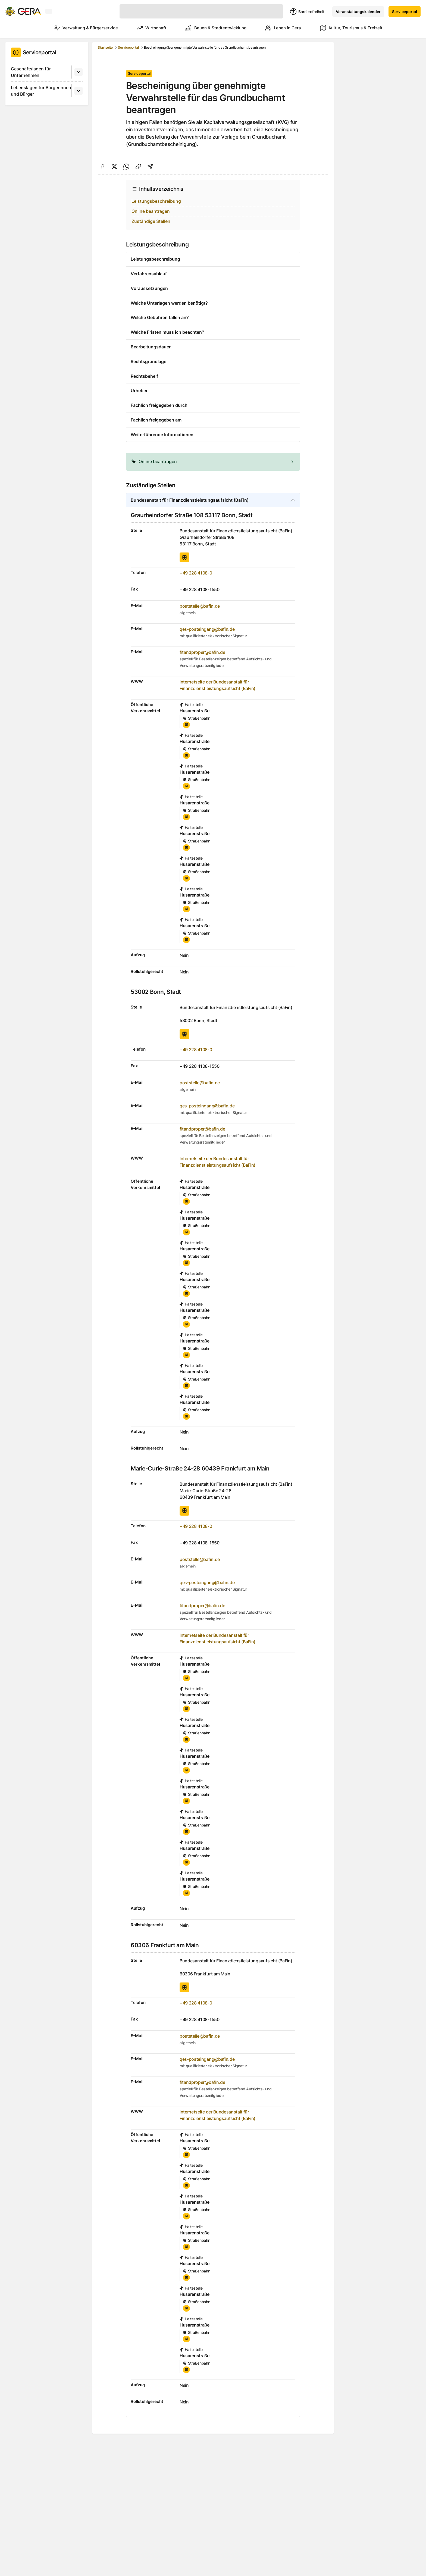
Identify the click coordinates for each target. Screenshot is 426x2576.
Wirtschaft (144, 28)
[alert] (213, 462)
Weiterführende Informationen (162, 434)
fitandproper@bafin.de (202, 652)
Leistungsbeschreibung (156, 201)
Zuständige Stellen (150, 221)
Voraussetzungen (149, 288)
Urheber (139, 390)
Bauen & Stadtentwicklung (210, 28)
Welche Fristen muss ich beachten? (167, 332)
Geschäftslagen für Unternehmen (31, 72)
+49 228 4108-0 (196, 573)
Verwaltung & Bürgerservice (75, 28)
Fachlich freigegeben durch (159, 405)
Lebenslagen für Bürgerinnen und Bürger (41, 91)
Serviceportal (404, 11)
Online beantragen (150, 211)
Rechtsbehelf (144, 376)
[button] (213, 461)
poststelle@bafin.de (200, 606)
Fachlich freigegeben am (156, 420)
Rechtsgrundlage (148, 361)
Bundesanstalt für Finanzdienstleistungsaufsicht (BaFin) (190, 500)
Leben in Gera (281, 28)
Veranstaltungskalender (358, 11)
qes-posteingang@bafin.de (207, 629)
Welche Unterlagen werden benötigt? (169, 303)
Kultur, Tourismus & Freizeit (351, 28)
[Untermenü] (78, 72)
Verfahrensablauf (149, 273)
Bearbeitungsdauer (151, 346)
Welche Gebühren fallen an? (160, 317)
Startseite (105, 47)
